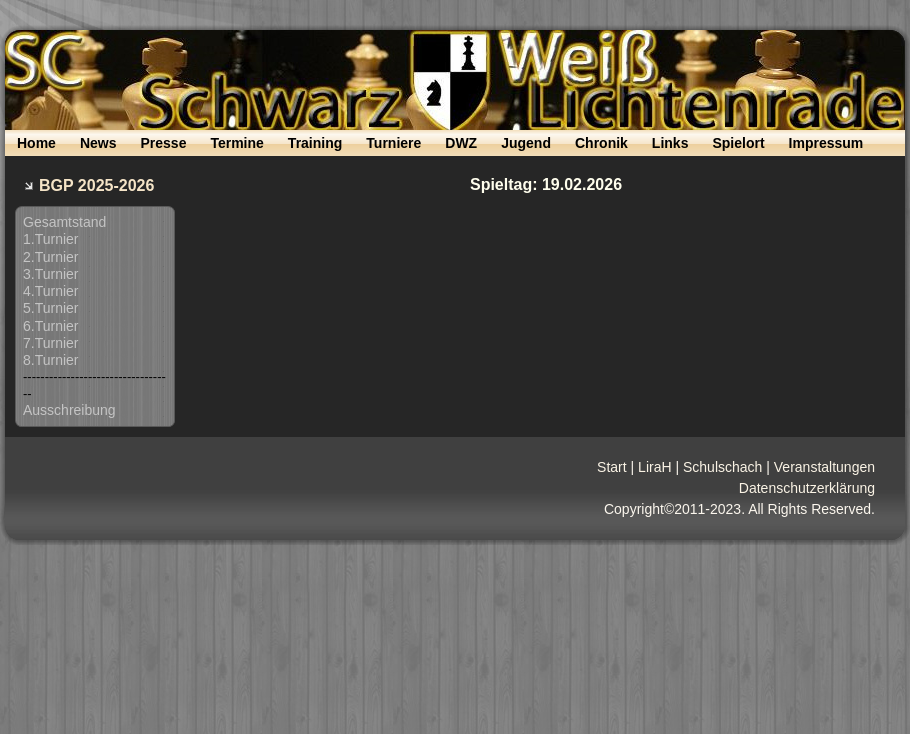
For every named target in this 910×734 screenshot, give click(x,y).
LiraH (654, 467)
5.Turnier (51, 308)
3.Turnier (51, 274)
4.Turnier (51, 291)
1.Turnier (51, 239)
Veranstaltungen (824, 467)
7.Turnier (51, 343)
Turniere (393, 143)
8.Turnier (51, 360)
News (98, 143)
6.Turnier (51, 326)
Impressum (826, 143)
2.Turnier (51, 257)
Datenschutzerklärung (807, 488)
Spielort (738, 143)
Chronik (601, 143)
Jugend (526, 143)
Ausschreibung (69, 410)
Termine (236, 143)
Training (315, 143)
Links (670, 143)
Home (36, 143)
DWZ (461, 143)
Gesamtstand (64, 222)
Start (612, 467)
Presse (163, 143)
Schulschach (722, 467)
